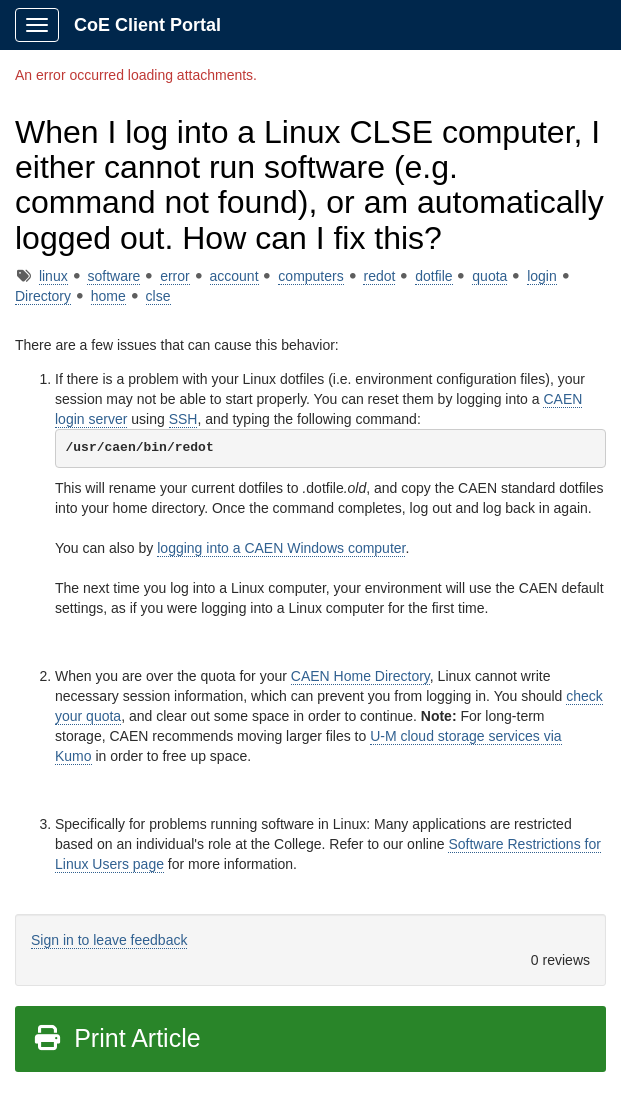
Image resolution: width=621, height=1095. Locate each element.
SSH (183, 419)
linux (53, 276)
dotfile (433, 276)
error (175, 276)
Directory (43, 296)
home (108, 296)
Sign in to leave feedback (109, 940)
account (234, 276)
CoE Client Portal (147, 25)
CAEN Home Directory (360, 676)
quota (489, 276)
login (542, 276)
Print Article (116, 1038)
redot (379, 276)
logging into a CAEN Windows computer (281, 548)
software (113, 276)
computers (310, 276)
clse (158, 296)
